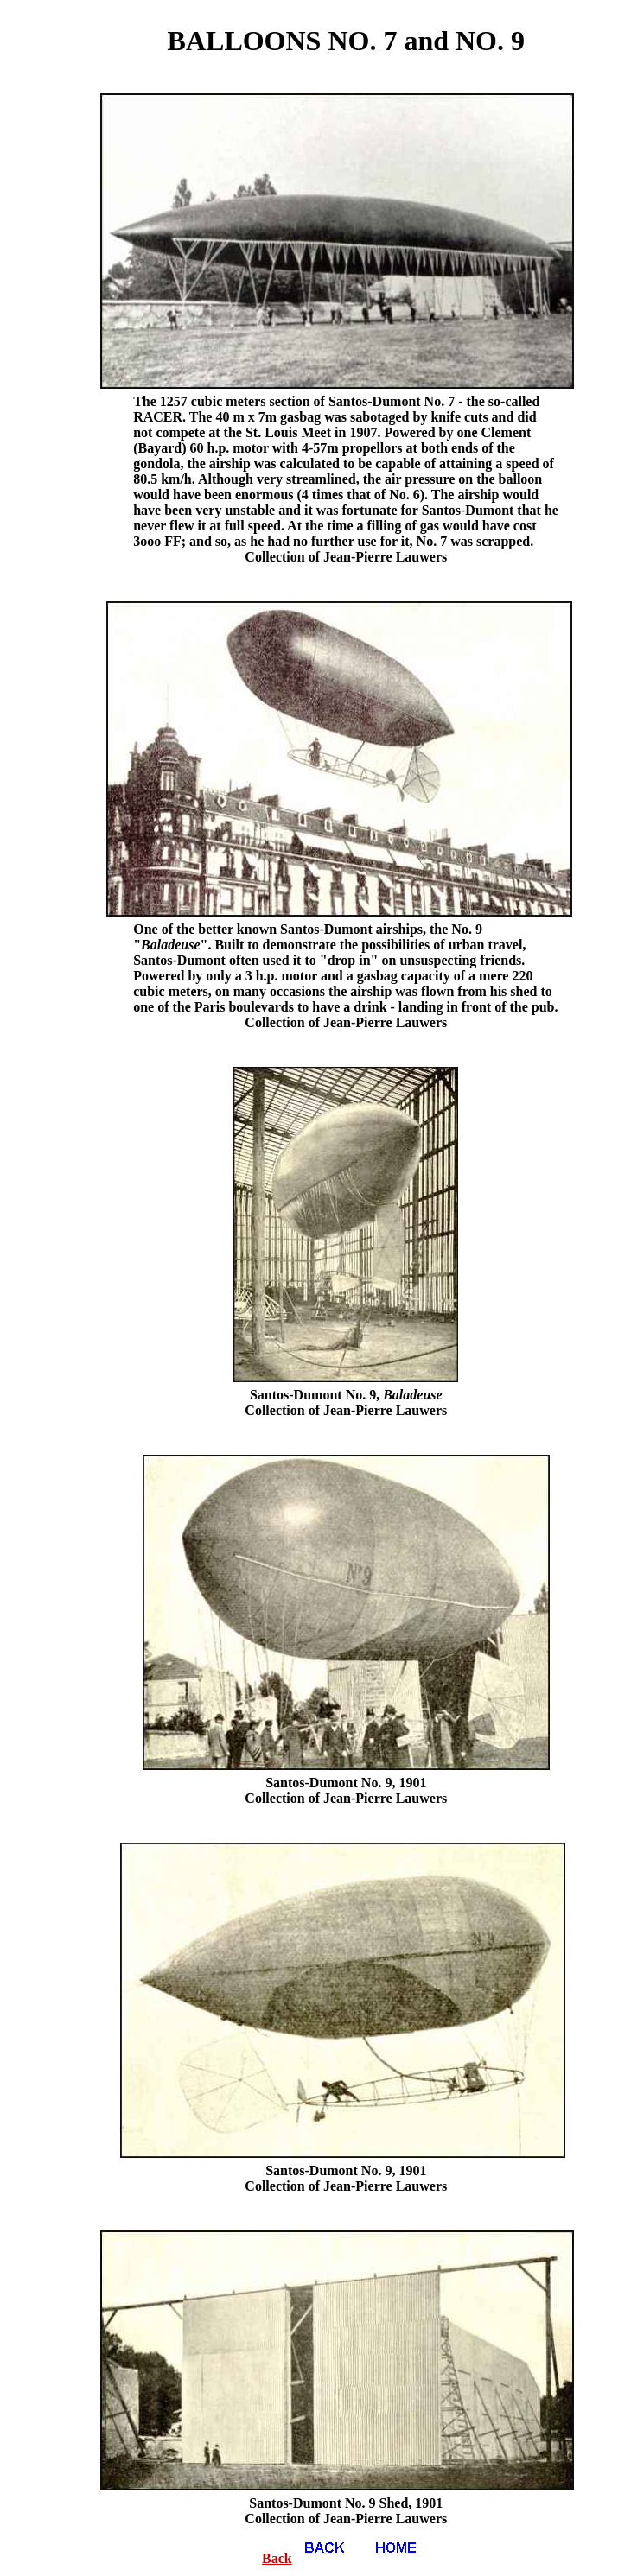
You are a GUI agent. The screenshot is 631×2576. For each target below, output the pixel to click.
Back (311, 2558)
